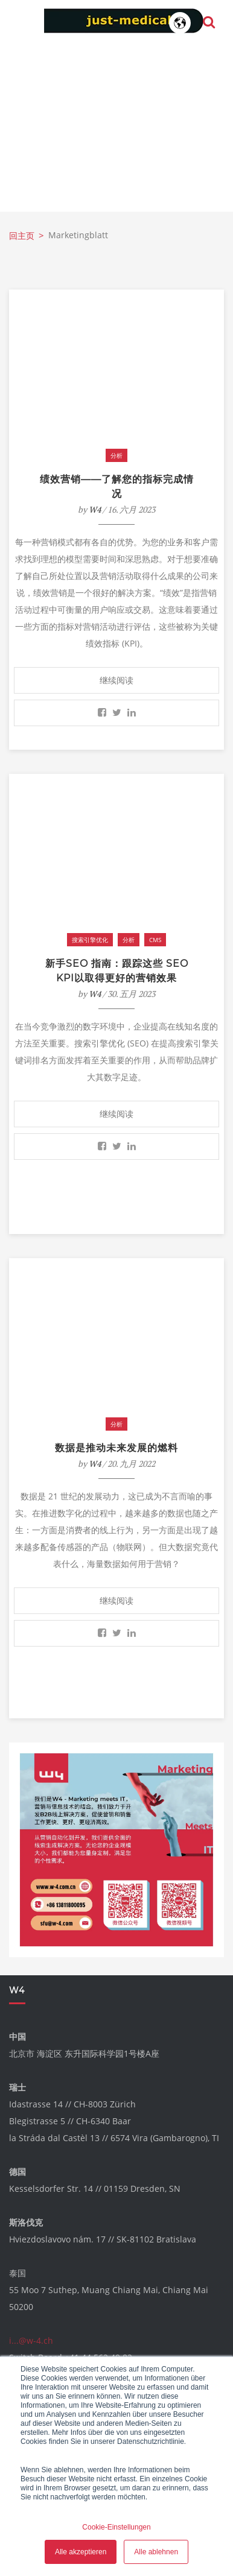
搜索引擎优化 (90, 939)
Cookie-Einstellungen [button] (116, 2527)
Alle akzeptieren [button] (80, 2552)
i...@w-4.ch (31, 2340)
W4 (95, 509)
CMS (155, 939)
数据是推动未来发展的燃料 (116, 1448)
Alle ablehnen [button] (156, 2552)
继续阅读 (116, 680)
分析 (116, 455)
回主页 (21, 235)
